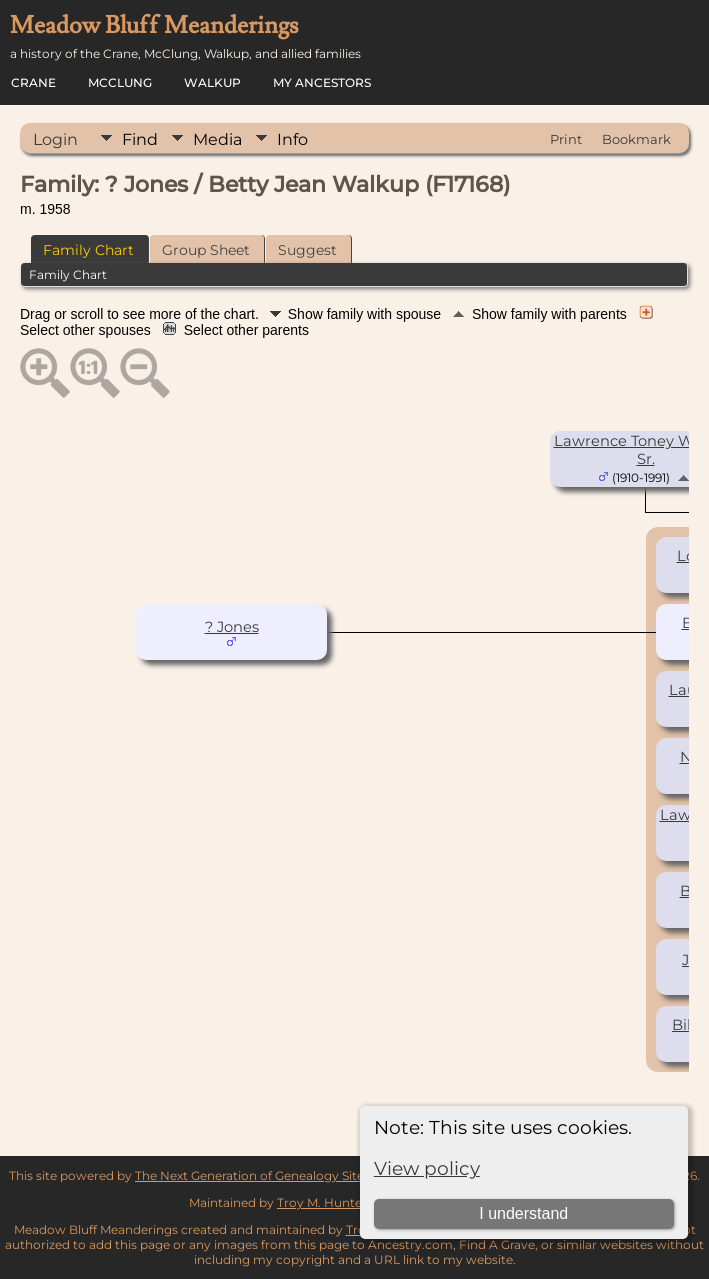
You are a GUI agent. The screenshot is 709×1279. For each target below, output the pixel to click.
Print (566, 139)
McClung (120, 82)
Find (140, 139)
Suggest (307, 250)
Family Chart (88, 250)
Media (217, 139)
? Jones (232, 627)
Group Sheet (206, 250)
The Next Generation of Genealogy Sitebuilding (274, 1175)
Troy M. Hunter (322, 1202)
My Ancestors (322, 82)
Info (292, 139)
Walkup (212, 82)
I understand (523, 1213)
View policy (427, 1168)
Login (55, 139)
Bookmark (636, 139)
